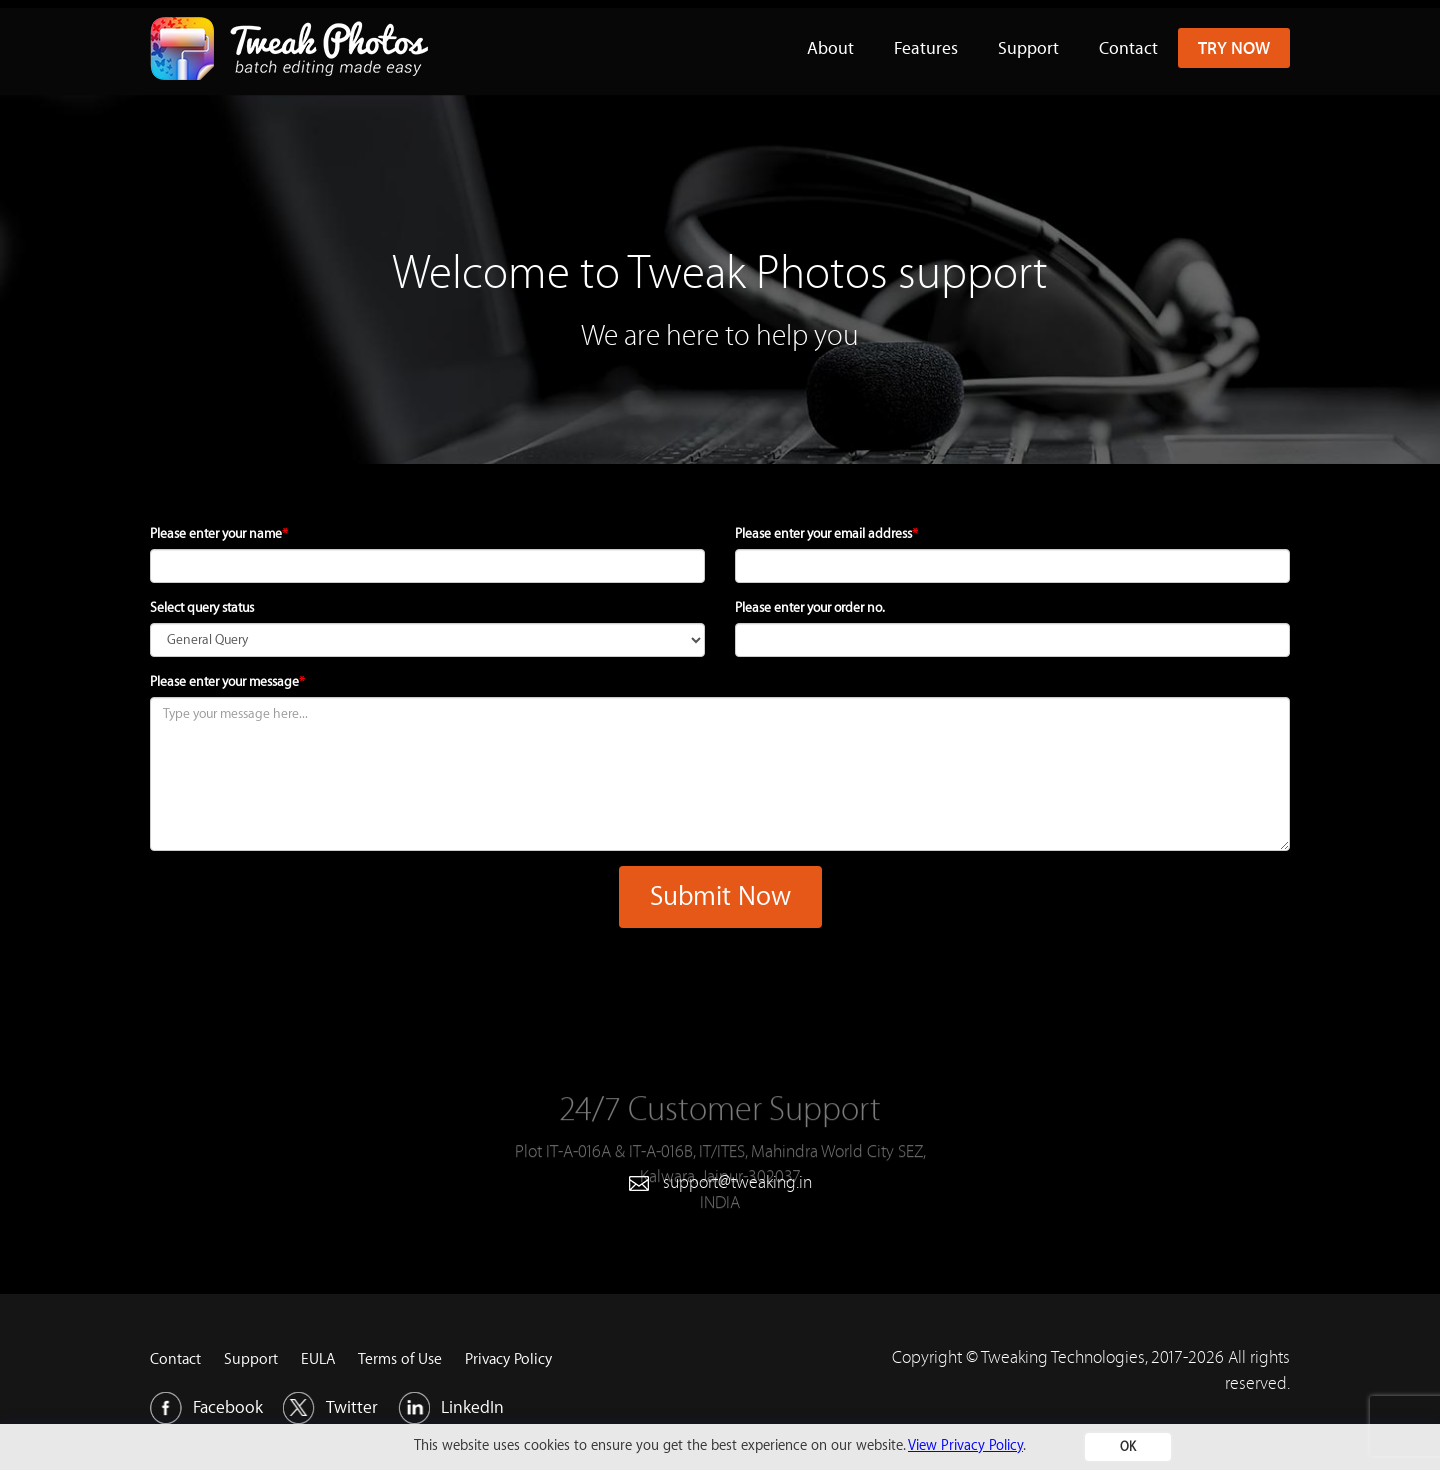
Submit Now (720, 897)
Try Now (1234, 47)
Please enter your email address (826, 534)
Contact (1128, 47)
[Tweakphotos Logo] (289, 25)
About (830, 47)
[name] (427, 566)
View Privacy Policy (965, 1445)
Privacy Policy (508, 1359)
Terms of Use (400, 1359)
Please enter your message (227, 682)
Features (926, 47)
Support (1028, 47)
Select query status (202, 608)
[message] (720, 774)
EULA (318, 1359)
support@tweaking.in (737, 1181)
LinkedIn (451, 1408)
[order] (1012, 640)
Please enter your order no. (810, 608)
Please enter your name (219, 534)
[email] (1012, 566)
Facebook (206, 1408)
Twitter (330, 1408)
